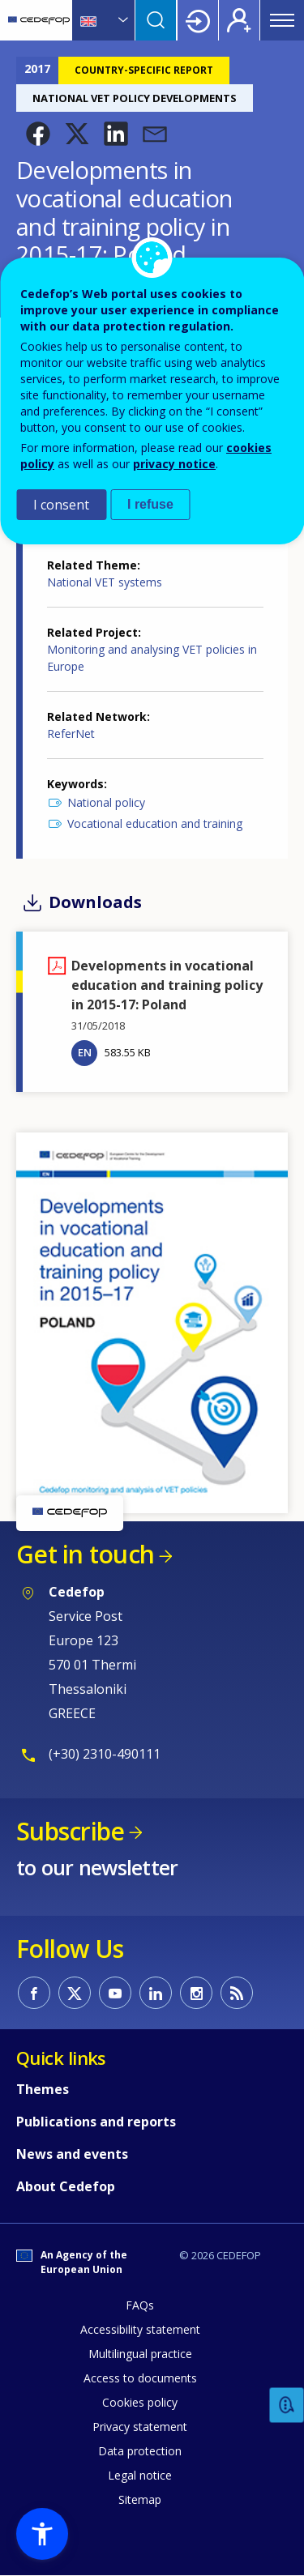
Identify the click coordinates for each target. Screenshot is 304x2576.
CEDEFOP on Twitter (74, 1993)
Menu (282, 20)
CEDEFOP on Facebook (34, 1993)
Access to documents (140, 2378)
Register (239, 20)
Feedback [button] (287, 2405)
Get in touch (85, 1554)
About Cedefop (65, 2186)
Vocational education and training (154, 823)
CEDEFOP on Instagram (196, 1993)
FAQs (140, 2305)
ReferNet (71, 733)
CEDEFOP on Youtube (115, 1993)
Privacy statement (139, 2426)
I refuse (150, 504)
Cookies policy (140, 2402)
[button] (38, 133)
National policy (106, 802)
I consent (61, 505)
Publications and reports (96, 2121)
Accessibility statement (140, 2329)
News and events (72, 2154)
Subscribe (70, 1831)
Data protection (140, 2451)
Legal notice (140, 2475)
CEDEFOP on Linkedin (155, 1993)
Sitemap (139, 2499)
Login (198, 20)
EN (85, 1052)
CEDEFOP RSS (237, 1993)
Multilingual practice (140, 2353)
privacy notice (174, 463)
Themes (42, 2089)
